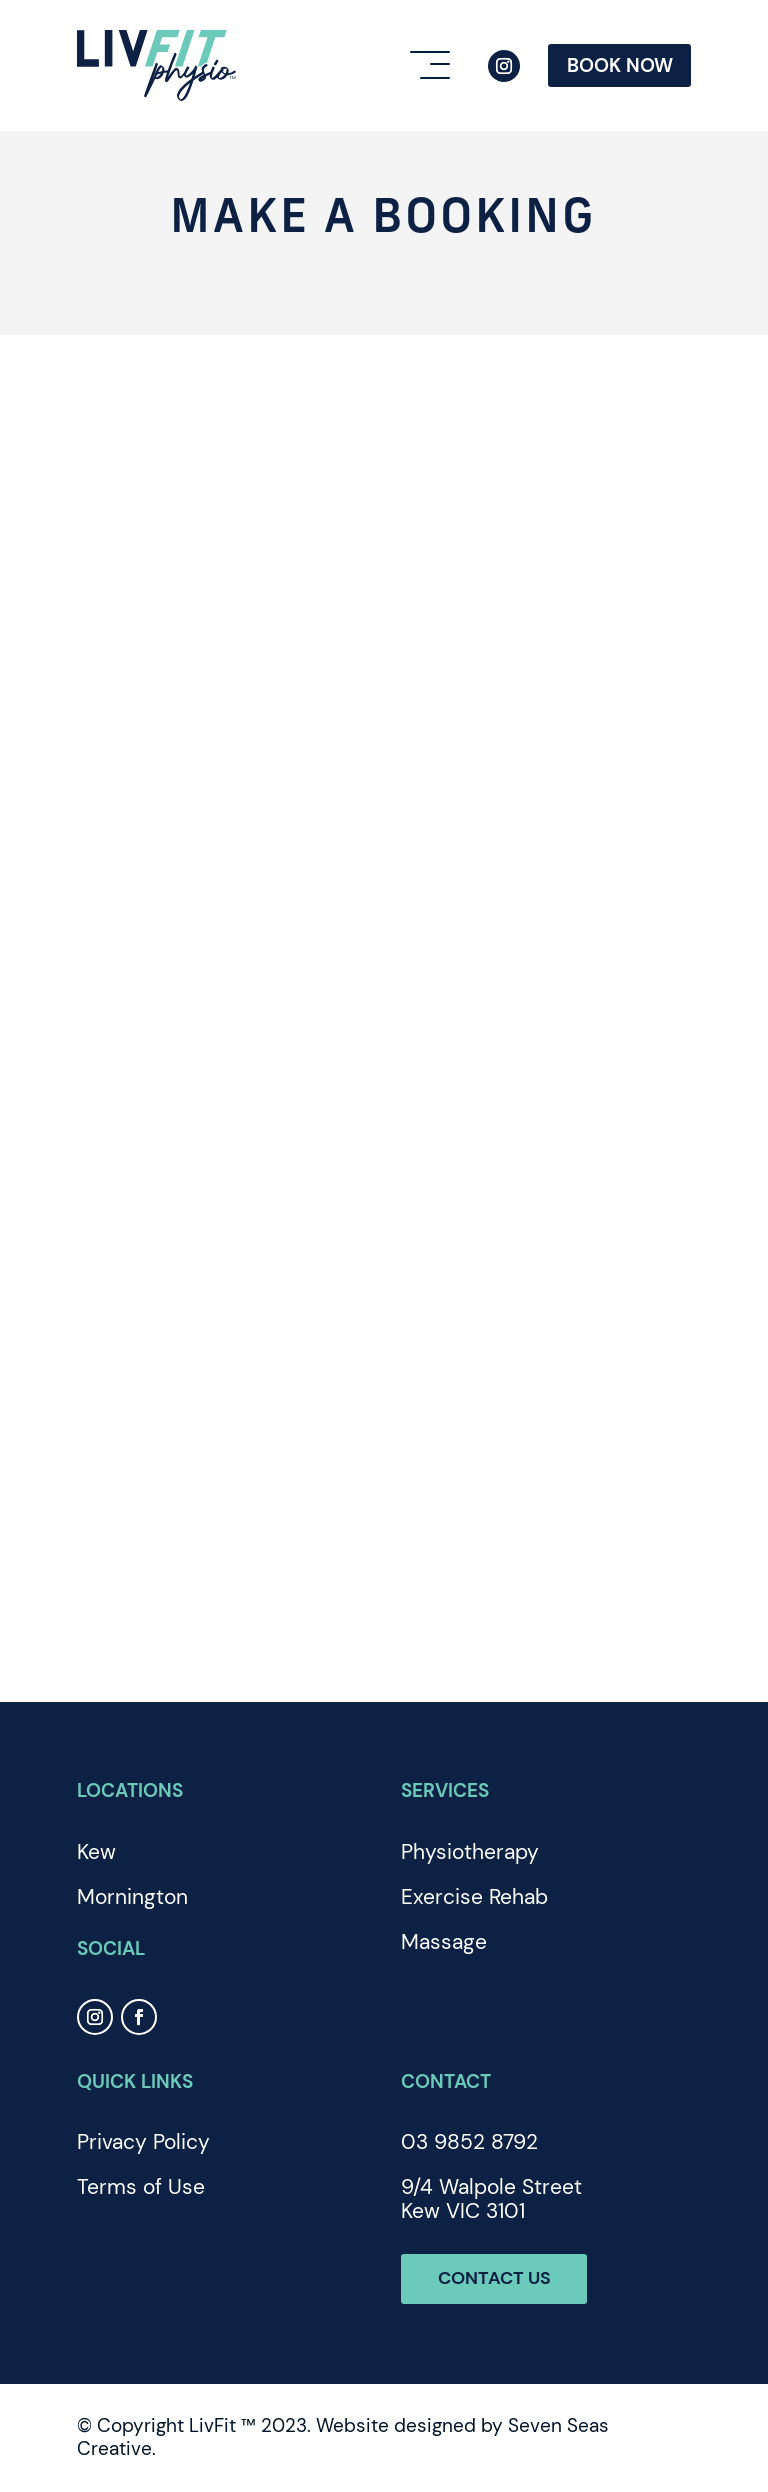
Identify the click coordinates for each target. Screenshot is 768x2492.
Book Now (620, 65)
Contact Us (497, 2278)
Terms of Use (141, 2187)
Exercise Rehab (474, 1897)
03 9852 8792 (469, 2142)
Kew (96, 1852)
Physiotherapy (470, 1852)
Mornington (132, 1897)
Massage (444, 1942)
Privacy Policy (143, 2142)
